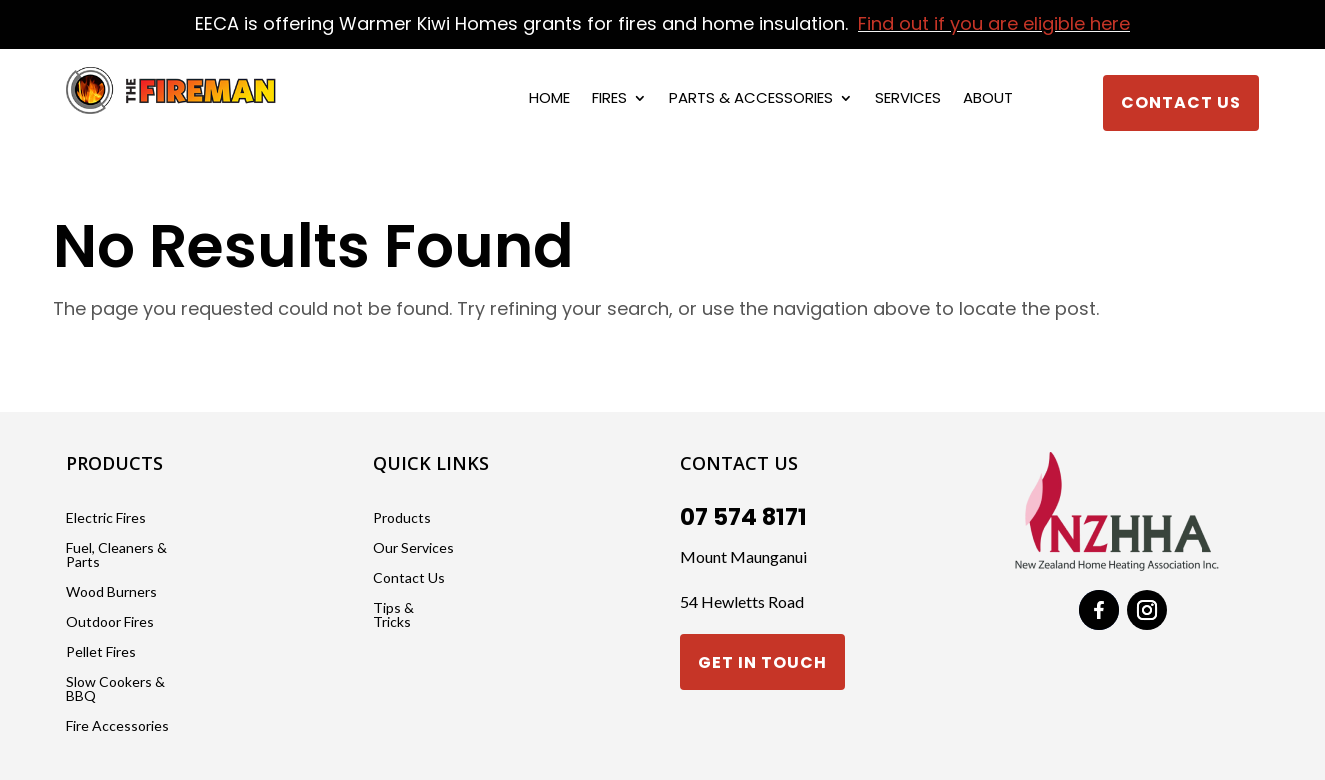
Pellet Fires (101, 652)
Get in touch (762, 662)
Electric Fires (106, 518)
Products (402, 518)
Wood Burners (111, 592)
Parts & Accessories (751, 99)
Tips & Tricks (393, 615)
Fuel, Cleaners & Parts (116, 555)
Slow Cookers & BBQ (115, 689)
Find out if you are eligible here (994, 23)
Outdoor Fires (110, 622)
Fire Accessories (117, 726)
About (988, 99)
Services (908, 99)
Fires (609, 99)
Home (549, 99)
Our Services (413, 548)
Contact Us (1181, 102)
